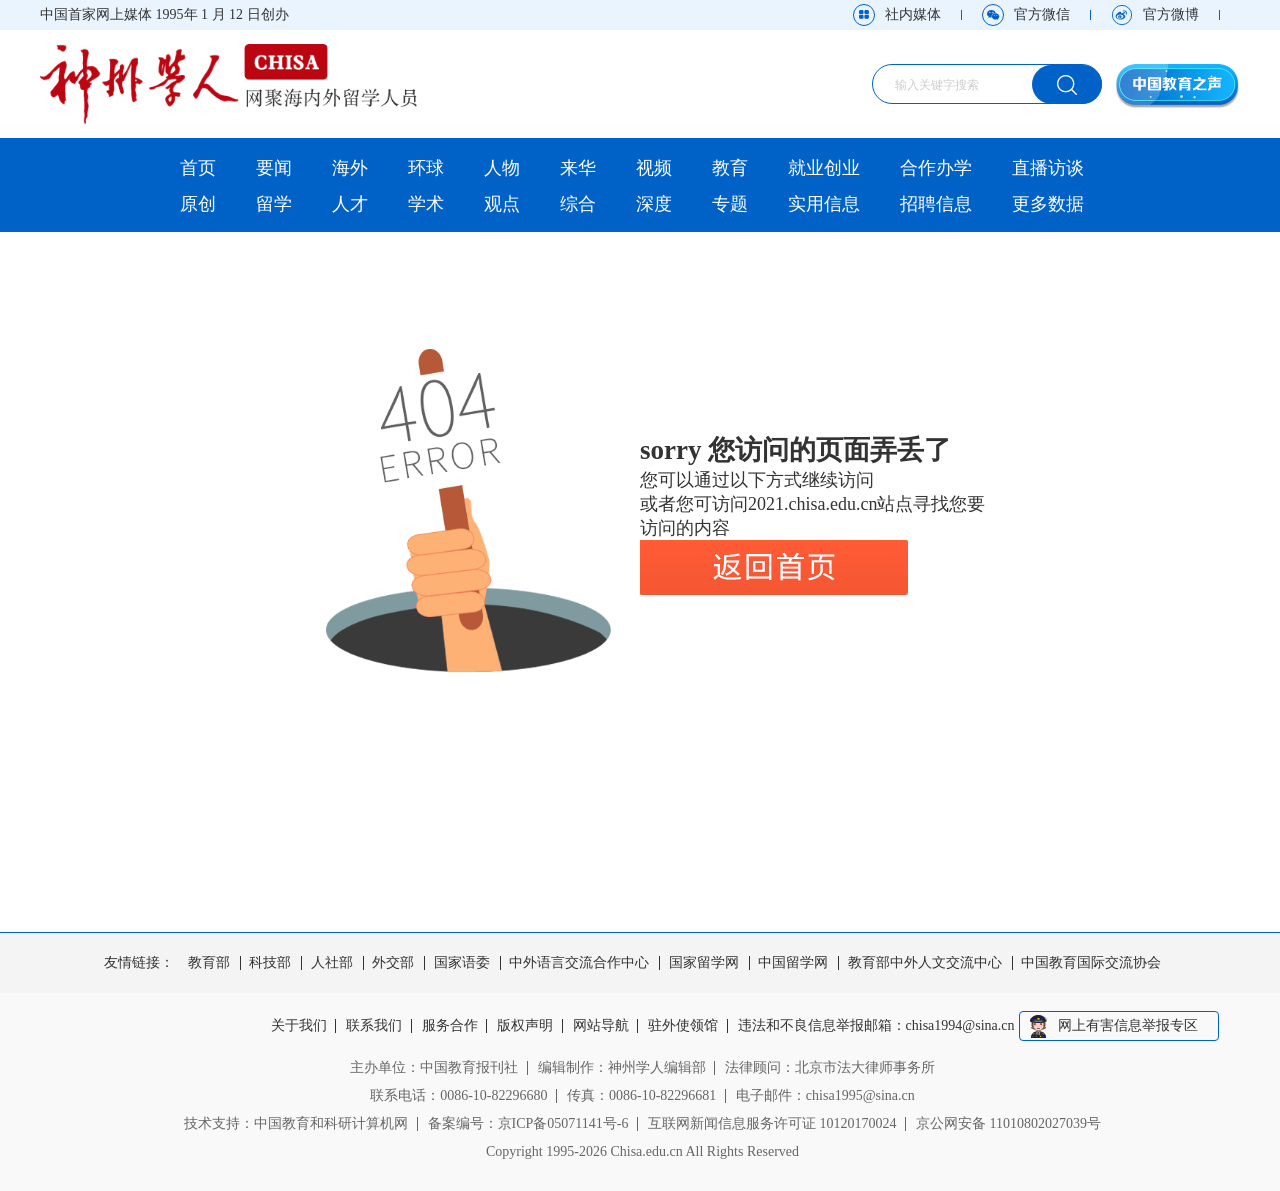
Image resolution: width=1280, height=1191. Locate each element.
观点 (502, 204)
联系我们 (374, 1026)
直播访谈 (1048, 168)
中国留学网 (793, 963)
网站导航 (601, 1026)
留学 (274, 204)
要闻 (274, 168)
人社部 (332, 963)
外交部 (393, 963)
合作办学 (936, 168)
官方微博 (1171, 14)
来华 (578, 168)
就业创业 (824, 168)
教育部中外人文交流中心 (925, 963)
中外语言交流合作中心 (579, 963)
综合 (578, 204)
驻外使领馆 (683, 1026)
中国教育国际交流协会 (1091, 963)
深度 (654, 204)
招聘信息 (936, 204)
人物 (502, 168)
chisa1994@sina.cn (960, 1026)
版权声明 (525, 1026)
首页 (198, 168)
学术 (426, 204)
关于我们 (299, 1026)
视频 (654, 168)
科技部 (270, 963)
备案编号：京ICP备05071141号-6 (528, 1123)
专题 (730, 204)
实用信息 (824, 204)
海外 (350, 168)
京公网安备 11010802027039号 (1008, 1123)
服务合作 (450, 1026)
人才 (350, 204)
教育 (730, 168)
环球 (426, 168)
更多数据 (1048, 204)
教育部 (209, 963)
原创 (198, 204)
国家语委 (462, 963)
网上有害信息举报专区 (1128, 1025)
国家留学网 (704, 963)
